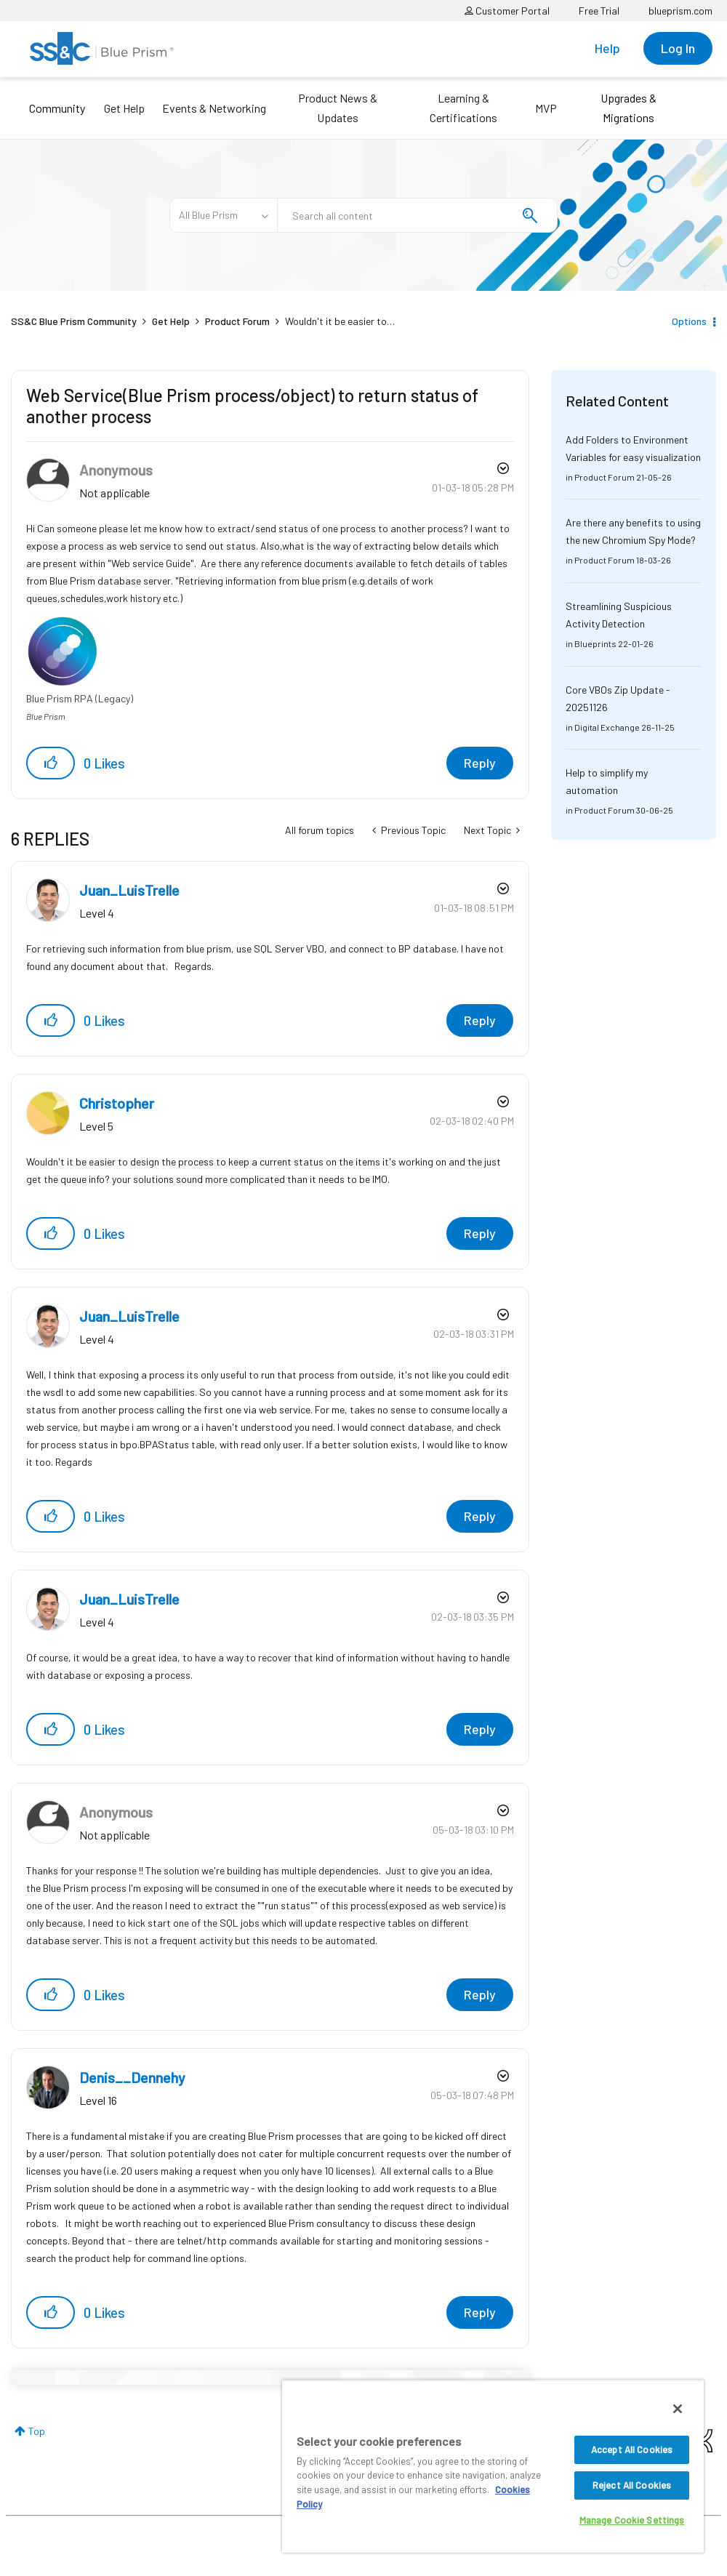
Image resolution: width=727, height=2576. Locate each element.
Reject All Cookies (632, 2485)
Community (57, 108)
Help (607, 48)
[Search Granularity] (223, 215)
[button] (50, 763)
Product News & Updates (337, 107)
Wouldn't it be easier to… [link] (340, 321)
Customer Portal (507, 10)
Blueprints (595, 643)
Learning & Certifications (463, 107)
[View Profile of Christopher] (116, 1103)
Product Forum (237, 321)
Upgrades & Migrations (628, 107)
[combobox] (417, 215)
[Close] (678, 2409)
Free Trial (599, 10)
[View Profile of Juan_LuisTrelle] (129, 890)
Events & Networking (214, 108)
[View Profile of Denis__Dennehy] (132, 2077)
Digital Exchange (607, 727)
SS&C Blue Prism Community (74, 321)
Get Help (124, 108)
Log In (678, 48)
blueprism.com (680, 10)
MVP (546, 108)
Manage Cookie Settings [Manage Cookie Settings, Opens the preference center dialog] (632, 2520)
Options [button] (689, 321)
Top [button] (36, 2431)
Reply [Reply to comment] (480, 1020)
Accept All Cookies (631, 2449)
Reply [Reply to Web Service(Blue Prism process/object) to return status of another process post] (480, 763)
